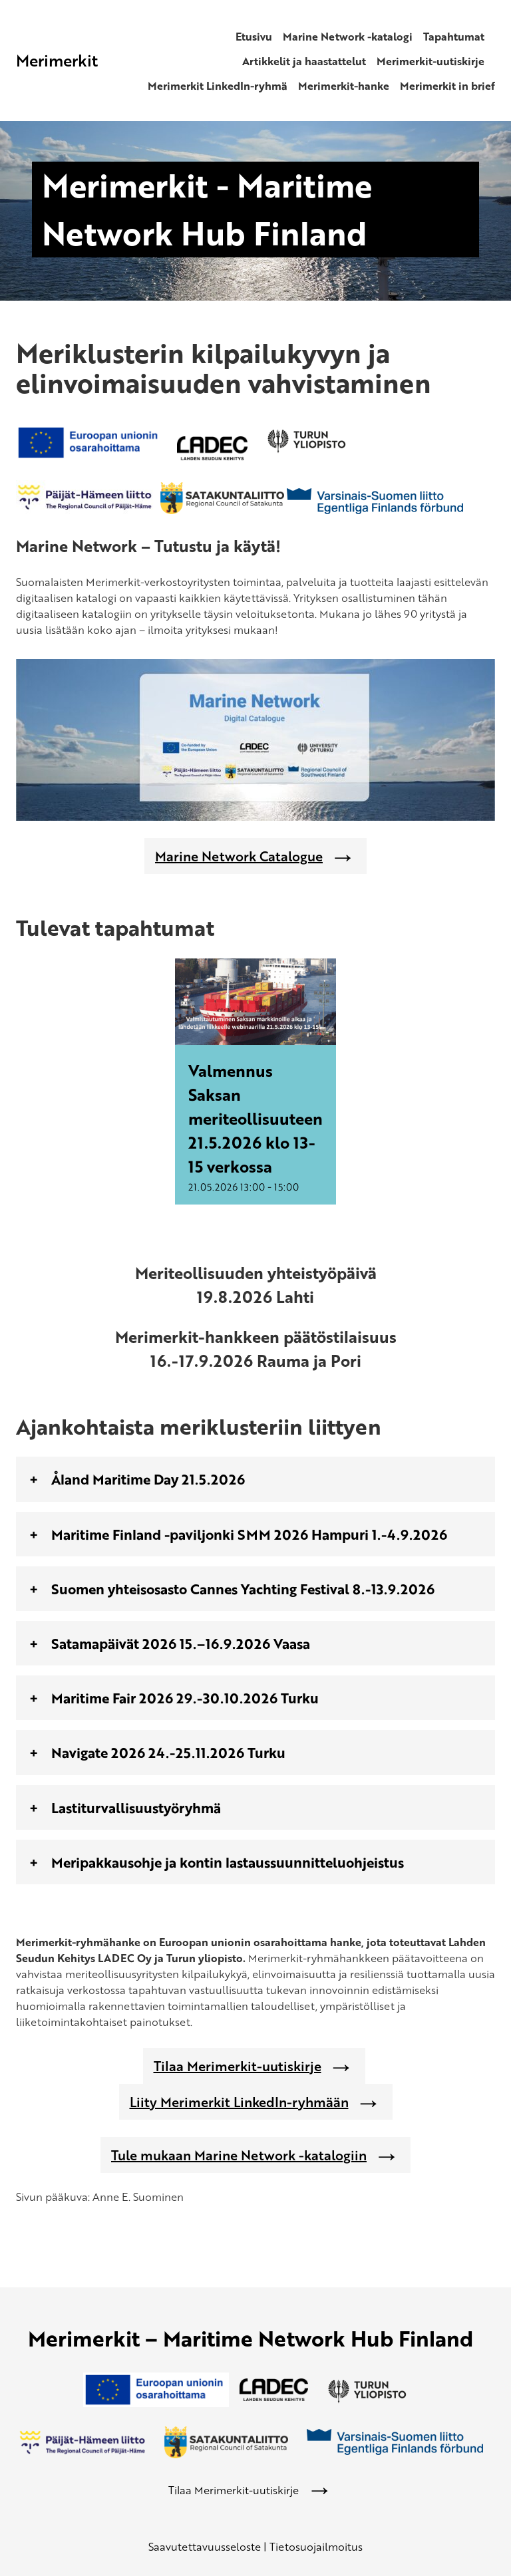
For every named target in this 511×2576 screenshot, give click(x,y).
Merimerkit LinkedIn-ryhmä (217, 86)
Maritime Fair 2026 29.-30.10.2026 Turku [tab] (185, 1697)
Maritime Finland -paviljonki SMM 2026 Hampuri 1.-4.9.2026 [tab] (249, 1534)
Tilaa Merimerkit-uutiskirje (237, 2066)
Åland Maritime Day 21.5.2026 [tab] (148, 1479)
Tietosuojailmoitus (316, 2547)
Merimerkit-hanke (343, 86)
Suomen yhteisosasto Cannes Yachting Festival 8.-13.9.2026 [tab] (242, 1588)
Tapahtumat (453, 37)
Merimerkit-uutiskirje (430, 61)
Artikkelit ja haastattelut (304, 61)
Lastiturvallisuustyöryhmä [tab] (136, 1807)
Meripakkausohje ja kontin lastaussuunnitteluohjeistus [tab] (227, 1862)
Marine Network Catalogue (239, 856)
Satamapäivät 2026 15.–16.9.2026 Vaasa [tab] (180, 1643)
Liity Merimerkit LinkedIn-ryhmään (239, 2102)
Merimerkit (57, 60)
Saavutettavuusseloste (204, 2547)
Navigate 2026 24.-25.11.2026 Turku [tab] (168, 1752)
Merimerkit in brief (447, 86)
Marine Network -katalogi (348, 37)
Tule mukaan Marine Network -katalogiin (239, 2155)
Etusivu (254, 37)
